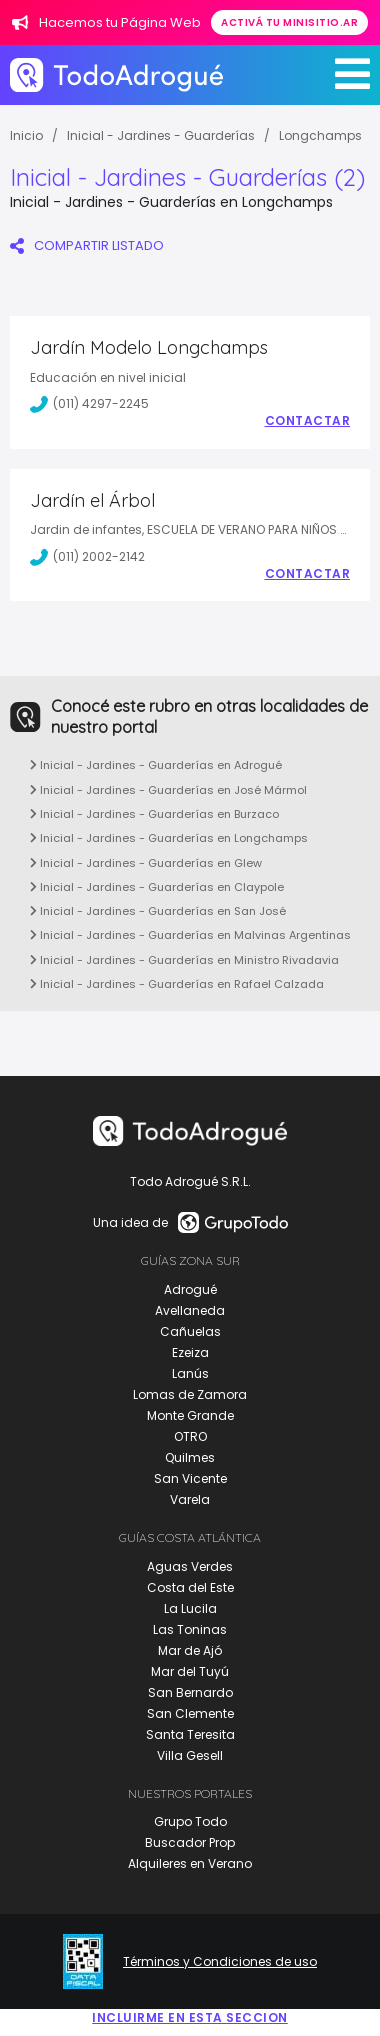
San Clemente (190, 1713)
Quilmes (190, 1457)
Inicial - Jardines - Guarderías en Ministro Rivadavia (184, 960)
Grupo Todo (190, 1821)
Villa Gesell (190, 1755)
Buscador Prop (190, 1842)
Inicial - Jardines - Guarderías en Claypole (157, 887)
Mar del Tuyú (190, 1671)
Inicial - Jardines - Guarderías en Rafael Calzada (177, 984)
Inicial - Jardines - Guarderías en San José (158, 911)
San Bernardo (190, 1692)
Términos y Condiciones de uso (220, 1962)
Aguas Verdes (190, 1566)
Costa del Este (190, 1587)
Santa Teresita (190, 1734)
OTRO (190, 1436)
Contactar (308, 421)
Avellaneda (190, 1310)
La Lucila (190, 1608)
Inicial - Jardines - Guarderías (161, 135)
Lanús (190, 1373)
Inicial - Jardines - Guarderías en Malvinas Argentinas (190, 935)
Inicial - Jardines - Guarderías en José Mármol (168, 790)
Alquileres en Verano (190, 1863)
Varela (190, 1499)
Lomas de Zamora (190, 1394)
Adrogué (190, 1289)
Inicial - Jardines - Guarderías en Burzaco (154, 814)
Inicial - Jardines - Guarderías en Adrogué (156, 765)
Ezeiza (190, 1352)
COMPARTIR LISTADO (87, 245)
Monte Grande (190, 1415)
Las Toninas (190, 1629)
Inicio (26, 135)
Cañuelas (190, 1331)
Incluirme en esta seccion (190, 2018)
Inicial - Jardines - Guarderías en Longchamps (169, 838)
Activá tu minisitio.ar (289, 22)
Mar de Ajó (190, 1650)
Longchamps (320, 135)
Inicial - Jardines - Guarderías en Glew (146, 863)
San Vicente (190, 1478)
